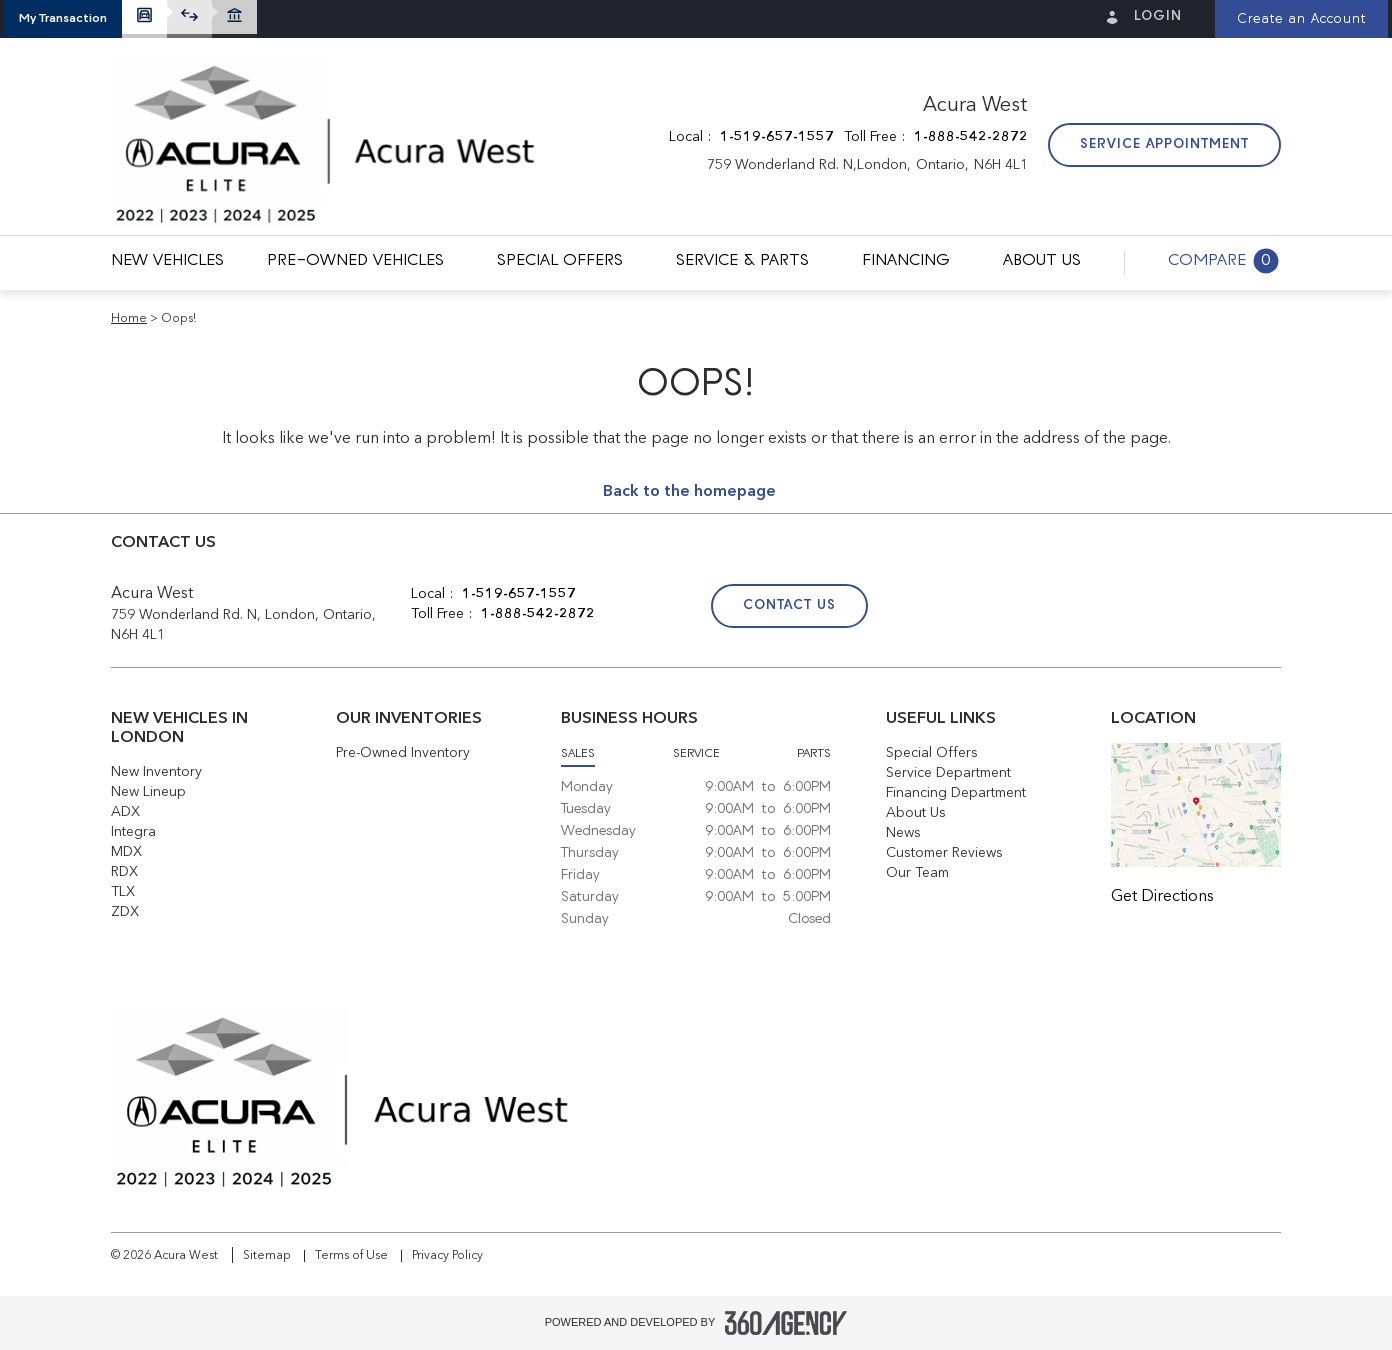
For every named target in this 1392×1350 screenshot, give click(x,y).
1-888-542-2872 (971, 137)
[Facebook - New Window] (1035, 608)
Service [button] (696, 754)
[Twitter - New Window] (1084, 608)
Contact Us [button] (789, 605)
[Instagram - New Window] (1131, 608)
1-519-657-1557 (777, 137)
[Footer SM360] (786, 1323)
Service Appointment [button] (1164, 144)
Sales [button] (578, 754)
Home (129, 319)
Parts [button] (814, 754)
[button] (63, 19)
